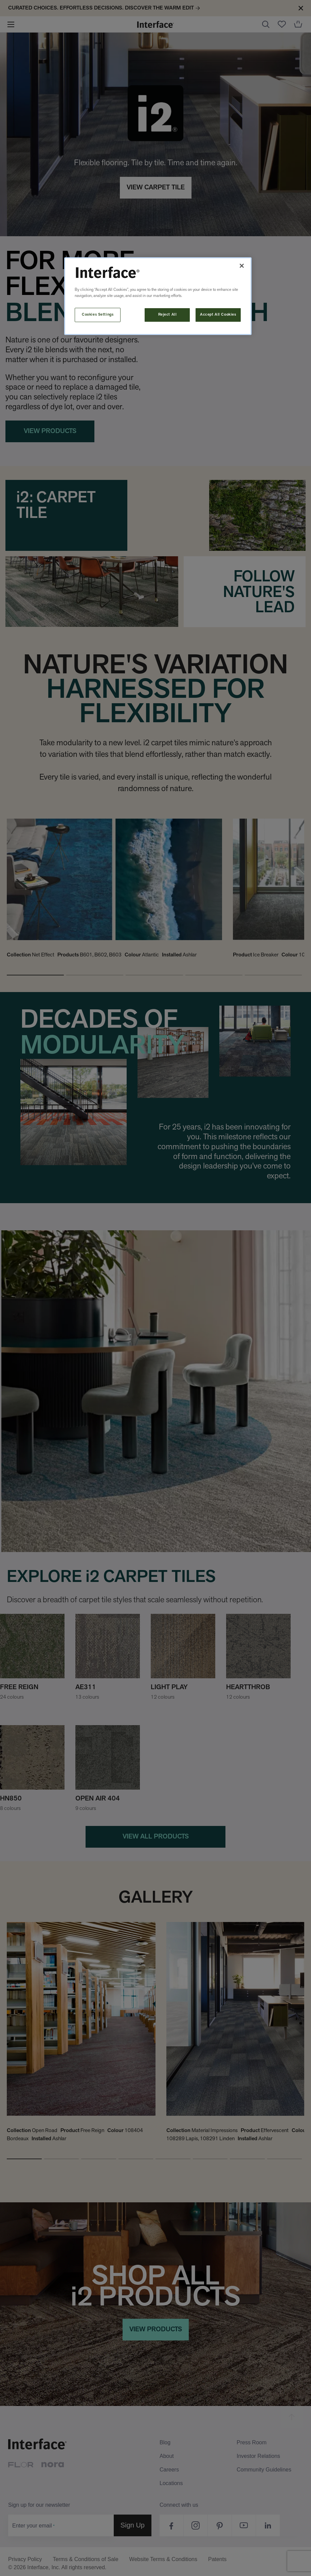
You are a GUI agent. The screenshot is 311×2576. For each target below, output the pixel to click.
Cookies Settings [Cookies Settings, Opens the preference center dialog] (97, 315)
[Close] (241, 265)
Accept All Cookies (218, 315)
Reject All (167, 315)
